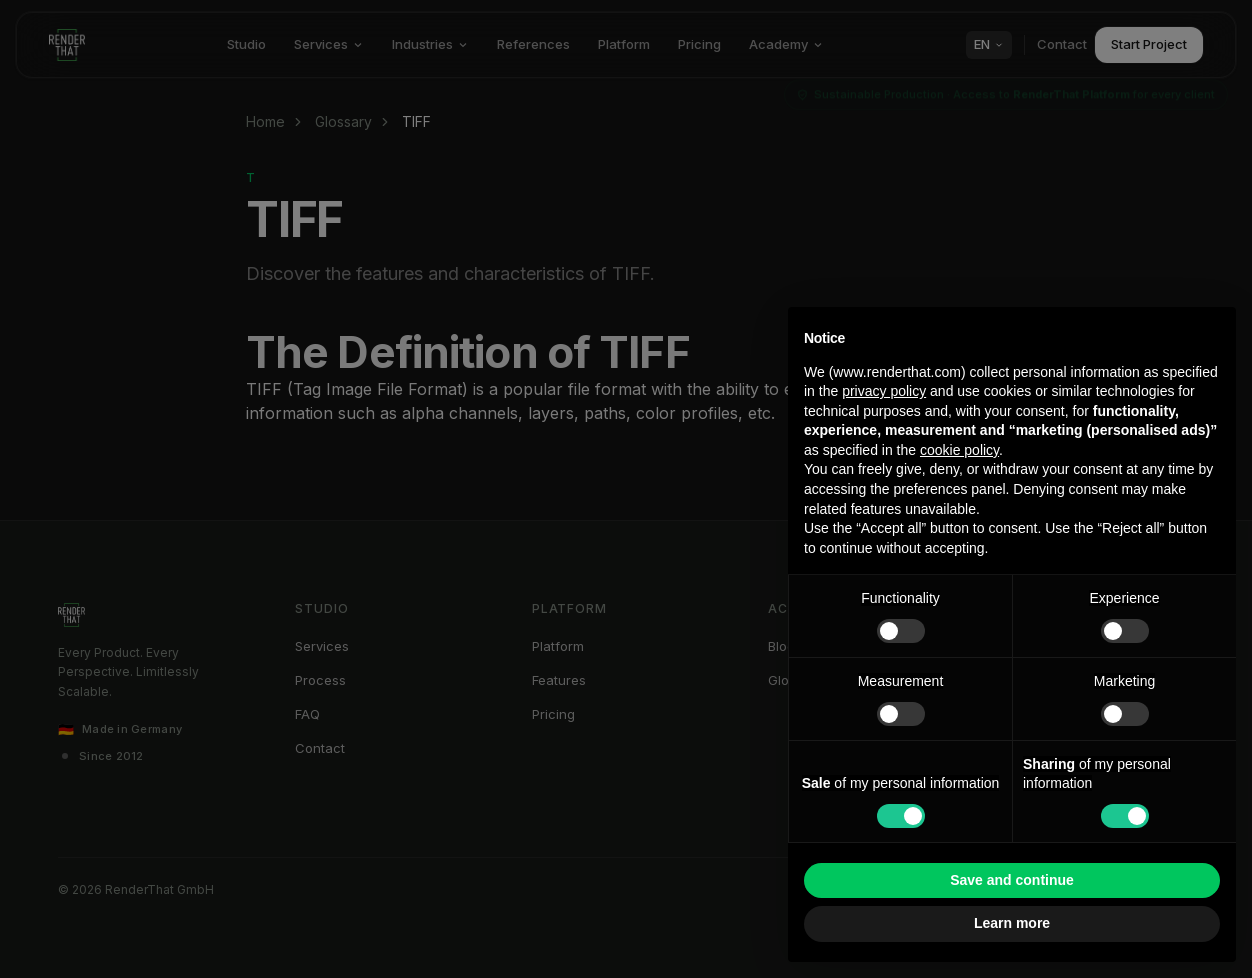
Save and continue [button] (1012, 880)
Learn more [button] (1012, 923)
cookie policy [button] (959, 450)
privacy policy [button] (884, 391)
